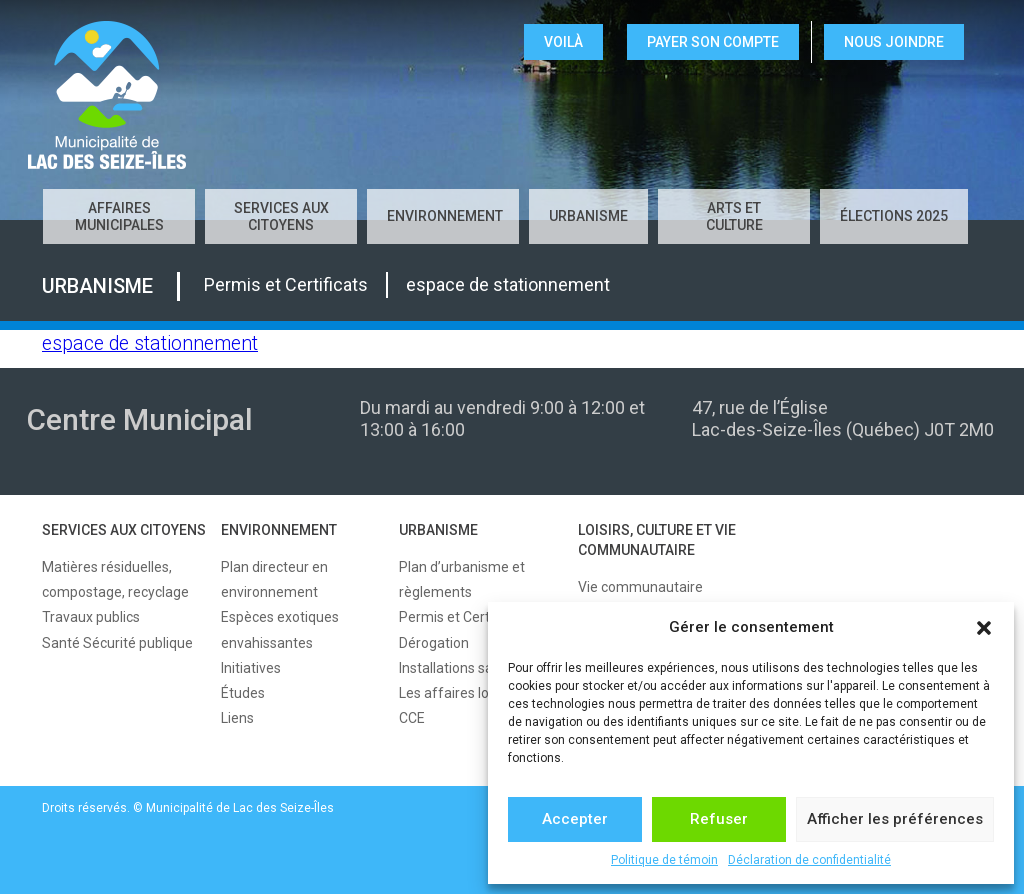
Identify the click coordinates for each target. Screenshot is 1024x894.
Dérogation (434, 643)
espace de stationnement (150, 343)
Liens (237, 718)
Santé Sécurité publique (117, 643)
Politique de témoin (664, 860)
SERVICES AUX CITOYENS (281, 216)
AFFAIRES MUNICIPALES (119, 216)
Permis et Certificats (463, 617)
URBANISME (588, 216)
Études (243, 693)
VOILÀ (563, 42)
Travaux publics (91, 617)
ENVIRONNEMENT (445, 216)
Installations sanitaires (469, 668)
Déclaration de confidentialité (809, 860)
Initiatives (251, 668)
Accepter (575, 819)
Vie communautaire (640, 587)
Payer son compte (713, 42)
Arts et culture (734, 216)
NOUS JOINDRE (894, 42)
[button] (984, 628)
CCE (412, 718)
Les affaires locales (460, 693)
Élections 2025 (894, 216)
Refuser (719, 819)
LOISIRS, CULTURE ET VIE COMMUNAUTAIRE (657, 540)
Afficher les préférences (895, 819)
